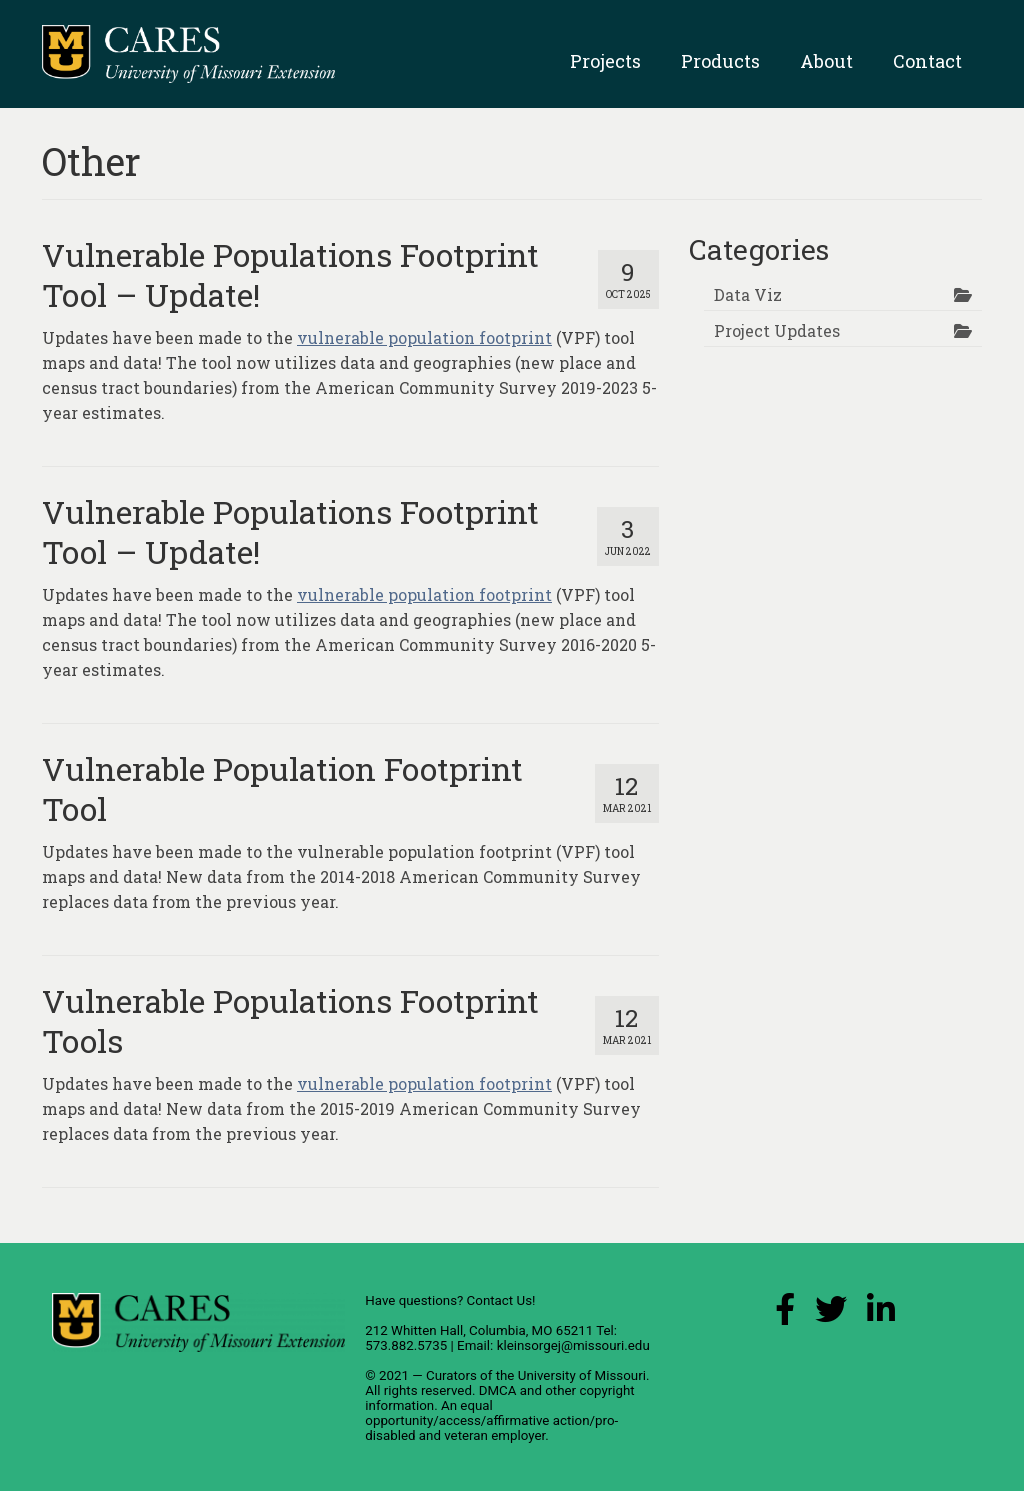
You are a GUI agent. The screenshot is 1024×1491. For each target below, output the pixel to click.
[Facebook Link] (785, 1314)
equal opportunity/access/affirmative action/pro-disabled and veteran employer (491, 1420)
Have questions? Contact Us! (450, 1300)
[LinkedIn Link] (881, 1314)
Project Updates (777, 330)
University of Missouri (582, 1375)
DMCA (498, 1390)
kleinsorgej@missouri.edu (573, 1345)
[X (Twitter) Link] (831, 1314)
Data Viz (748, 294)
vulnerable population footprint (424, 337)
